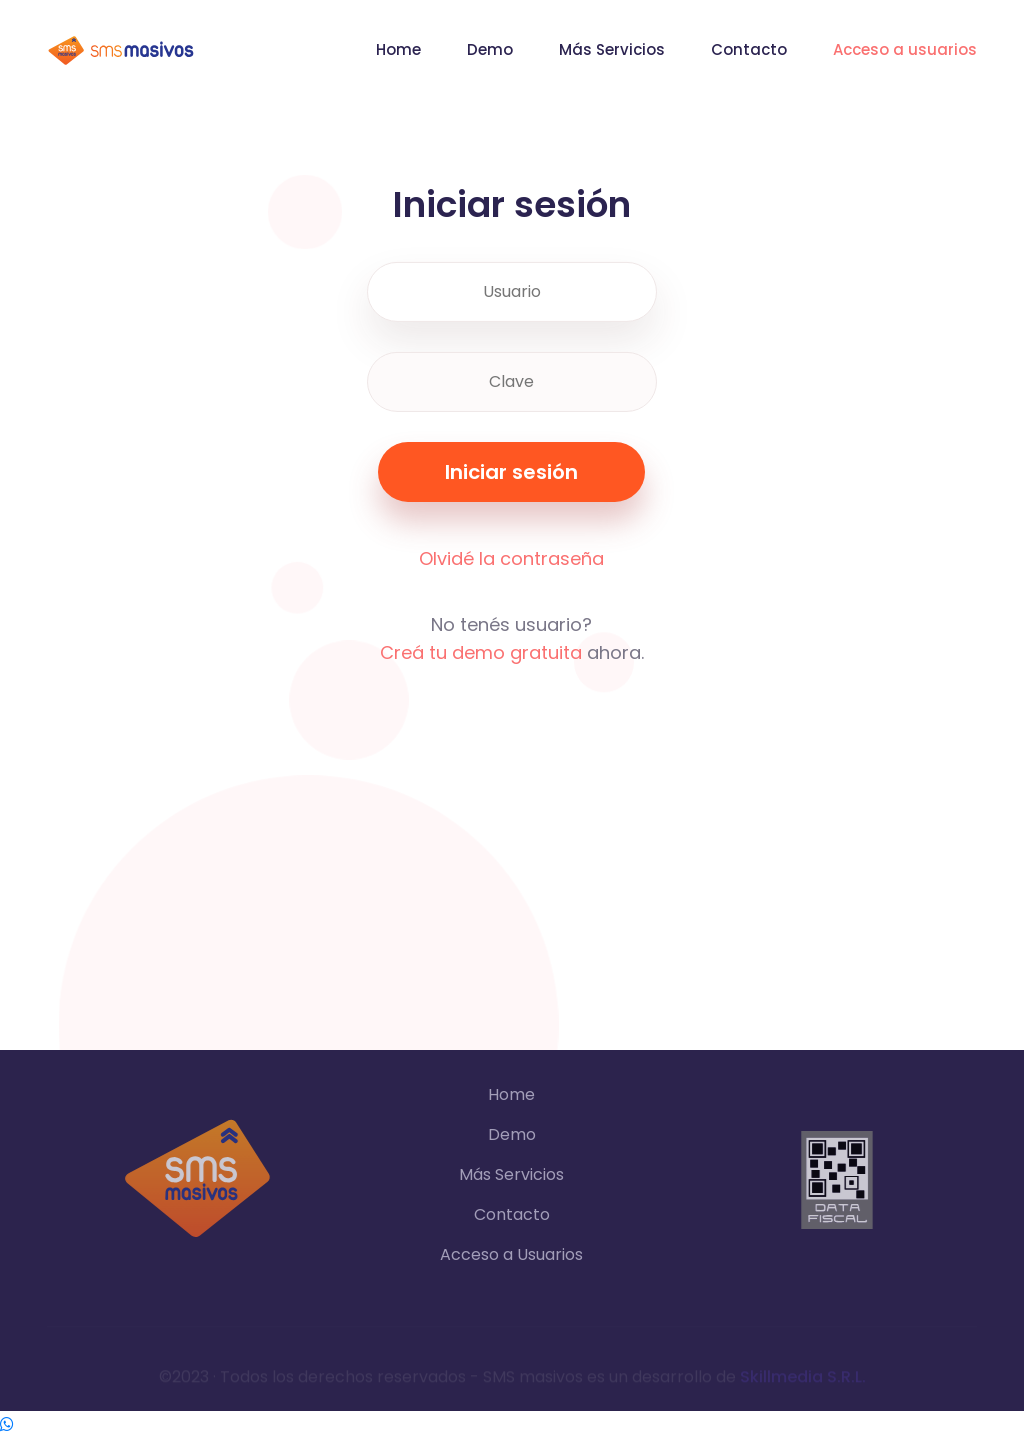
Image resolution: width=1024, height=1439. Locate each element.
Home (398, 49)
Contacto (749, 49)
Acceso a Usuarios (511, 1254)
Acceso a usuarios (905, 49)
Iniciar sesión (511, 472)
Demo (490, 49)
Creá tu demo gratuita (481, 652)
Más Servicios (612, 49)
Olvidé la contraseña (511, 558)
